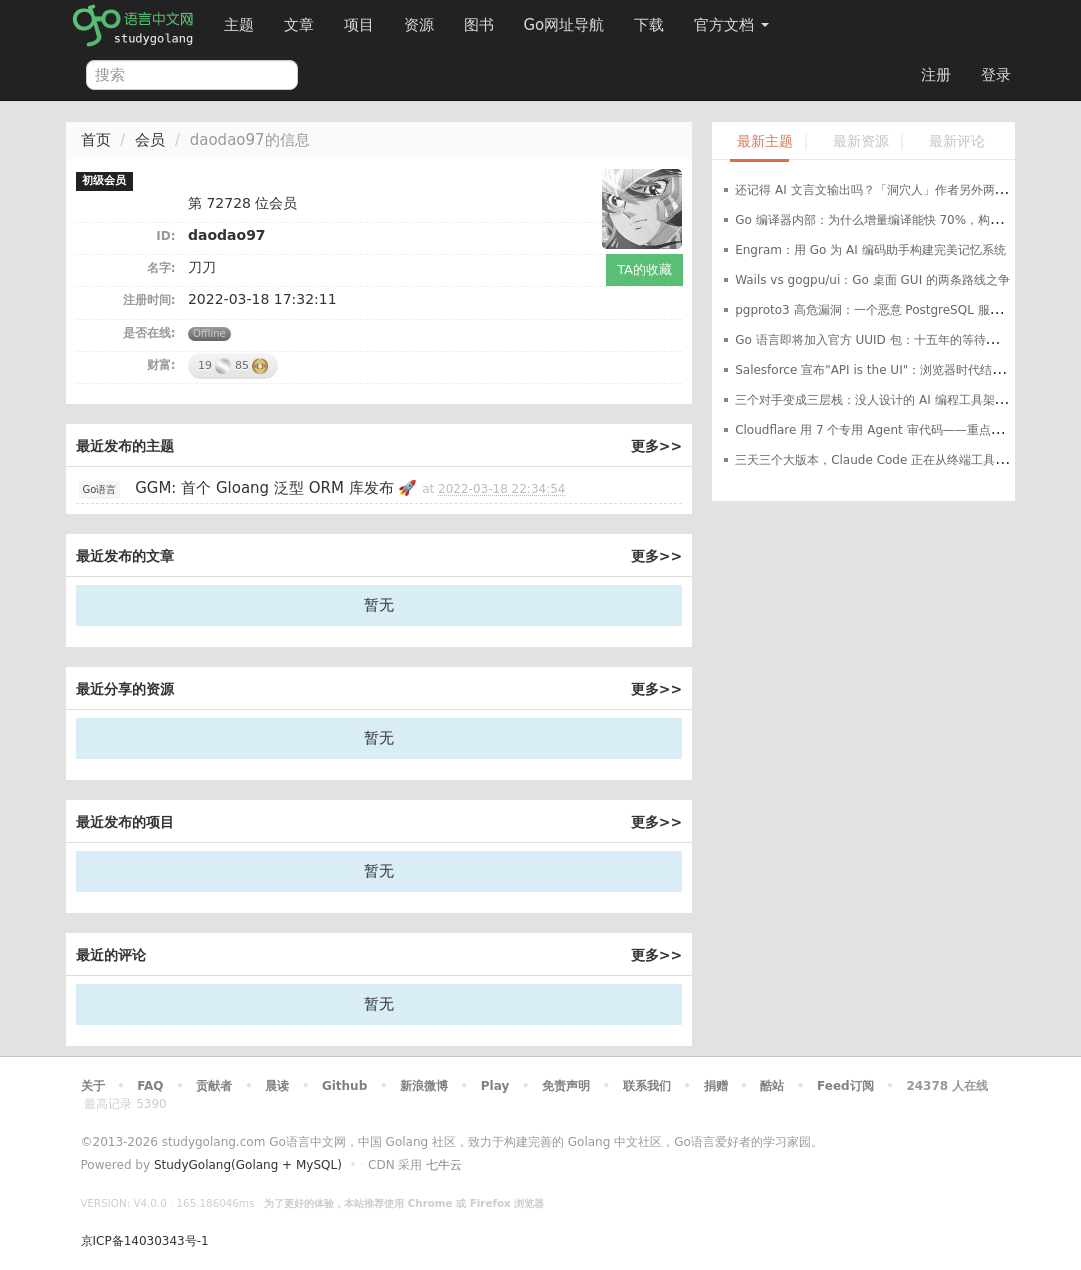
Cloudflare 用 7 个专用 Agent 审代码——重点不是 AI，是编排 (906, 430)
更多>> (656, 446)
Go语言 (100, 489)
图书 (479, 25)
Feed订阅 (845, 1086)
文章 (299, 25)
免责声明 (566, 1086)
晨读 (277, 1086)
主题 (239, 25)
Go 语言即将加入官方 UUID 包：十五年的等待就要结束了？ (896, 340)
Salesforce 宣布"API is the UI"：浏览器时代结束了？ (881, 370)
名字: (161, 268)
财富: (161, 365)
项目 (359, 25)
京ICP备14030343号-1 (145, 1241)
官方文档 (731, 25)
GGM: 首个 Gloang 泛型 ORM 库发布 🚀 (276, 488)
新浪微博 (424, 1086)
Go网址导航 (567, 19)
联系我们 (647, 1086)
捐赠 (716, 1086)
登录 (996, 75)
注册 (936, 75)
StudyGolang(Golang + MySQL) (248, 1165)
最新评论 (957, 141)
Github (344, 1086)
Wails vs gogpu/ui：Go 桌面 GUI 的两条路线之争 (872, 280)
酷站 (772, 1086)
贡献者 (214, 1086)
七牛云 (444, 1165)
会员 (150, 140)
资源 (419, 25)
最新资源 (861, 141)
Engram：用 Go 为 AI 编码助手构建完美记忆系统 (870, 250)
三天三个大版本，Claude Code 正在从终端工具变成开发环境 (901, 460)
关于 (93, 1086)
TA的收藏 (644, 269)
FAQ (150, 1086)
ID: (165, 236)
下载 (649, 25)
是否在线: (149, 333)
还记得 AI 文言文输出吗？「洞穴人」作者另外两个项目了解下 (900, 190)
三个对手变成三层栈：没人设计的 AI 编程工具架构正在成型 (894, 400)
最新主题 (765, 141)
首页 (96, 140)
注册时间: (149, 300)
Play (495, 1086)
